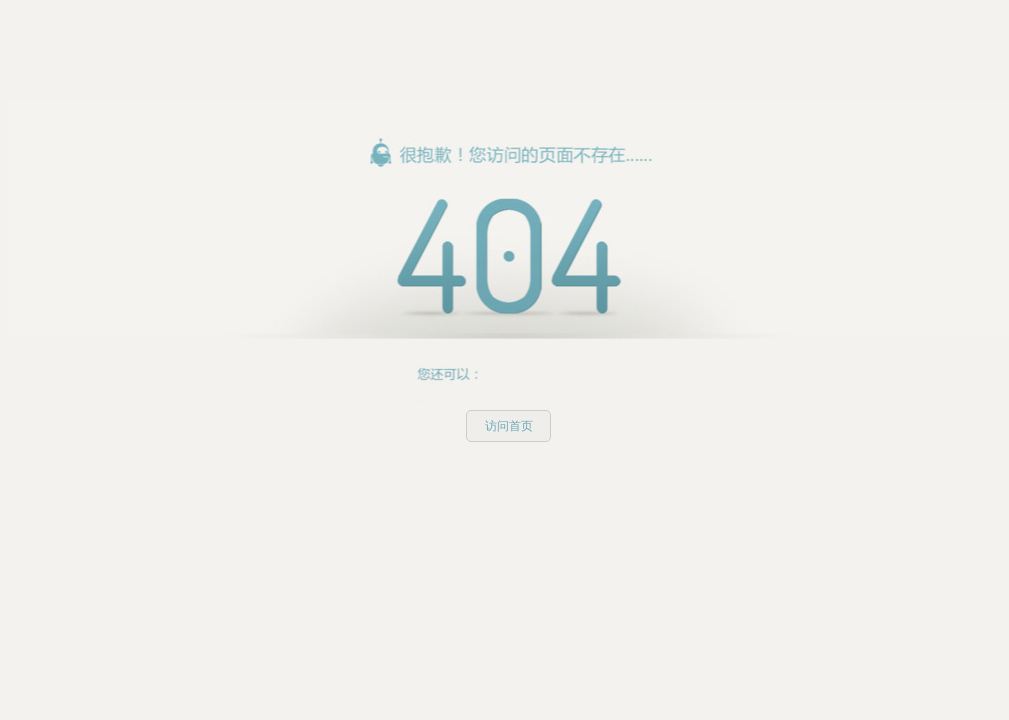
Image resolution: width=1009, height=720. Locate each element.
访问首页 (509, 426)
